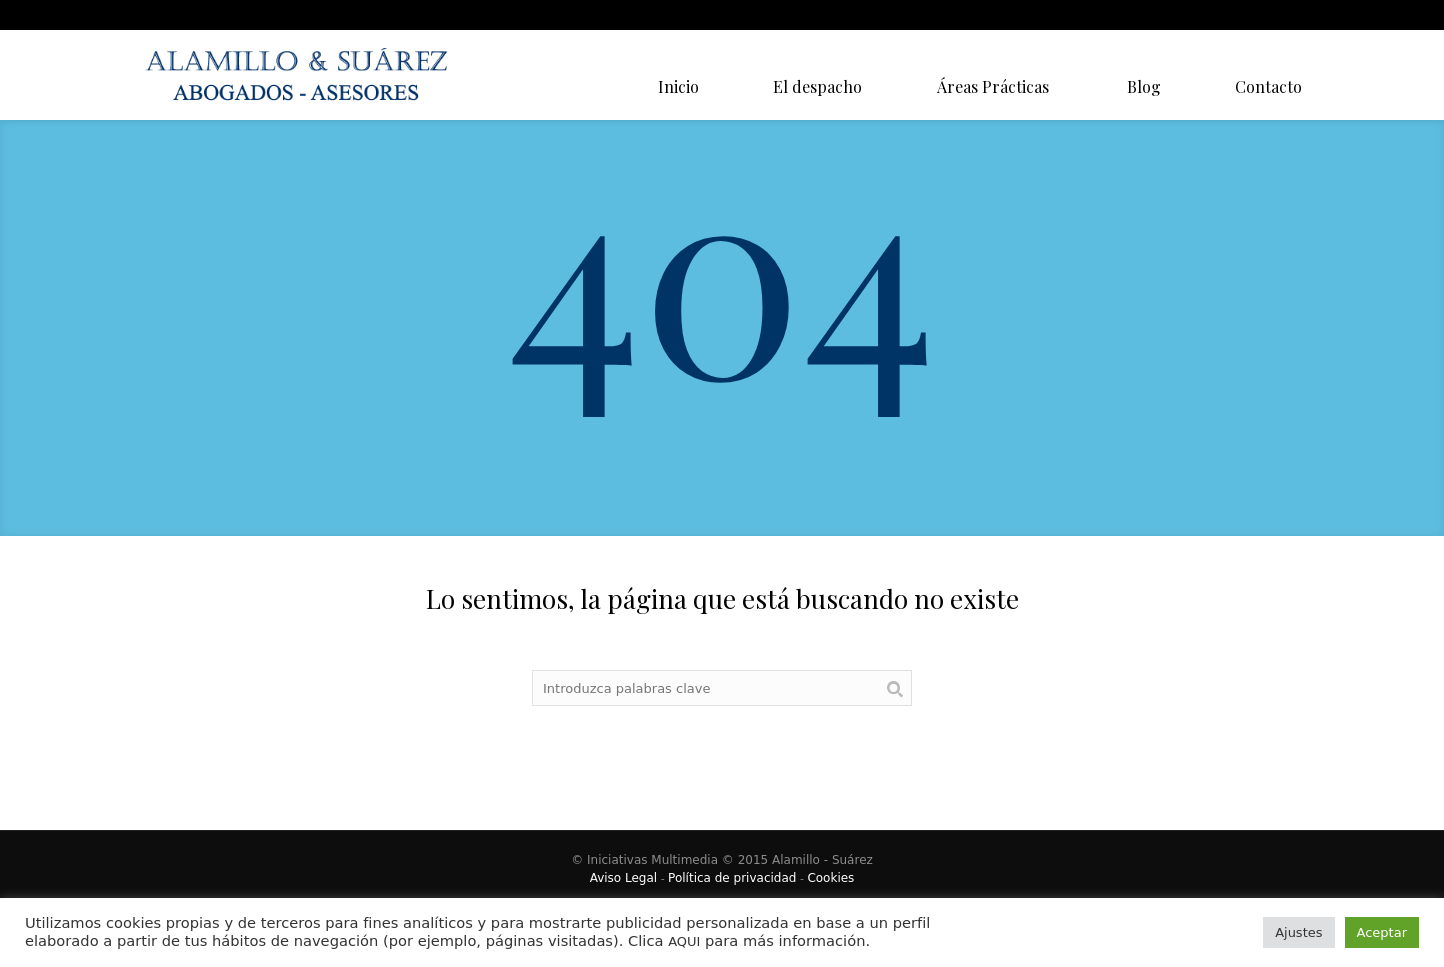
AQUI (684, 941)
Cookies (830, 878)
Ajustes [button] (1298, 932)
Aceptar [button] (1382, 932)
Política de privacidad (732, 878)
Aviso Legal (624, 878)
